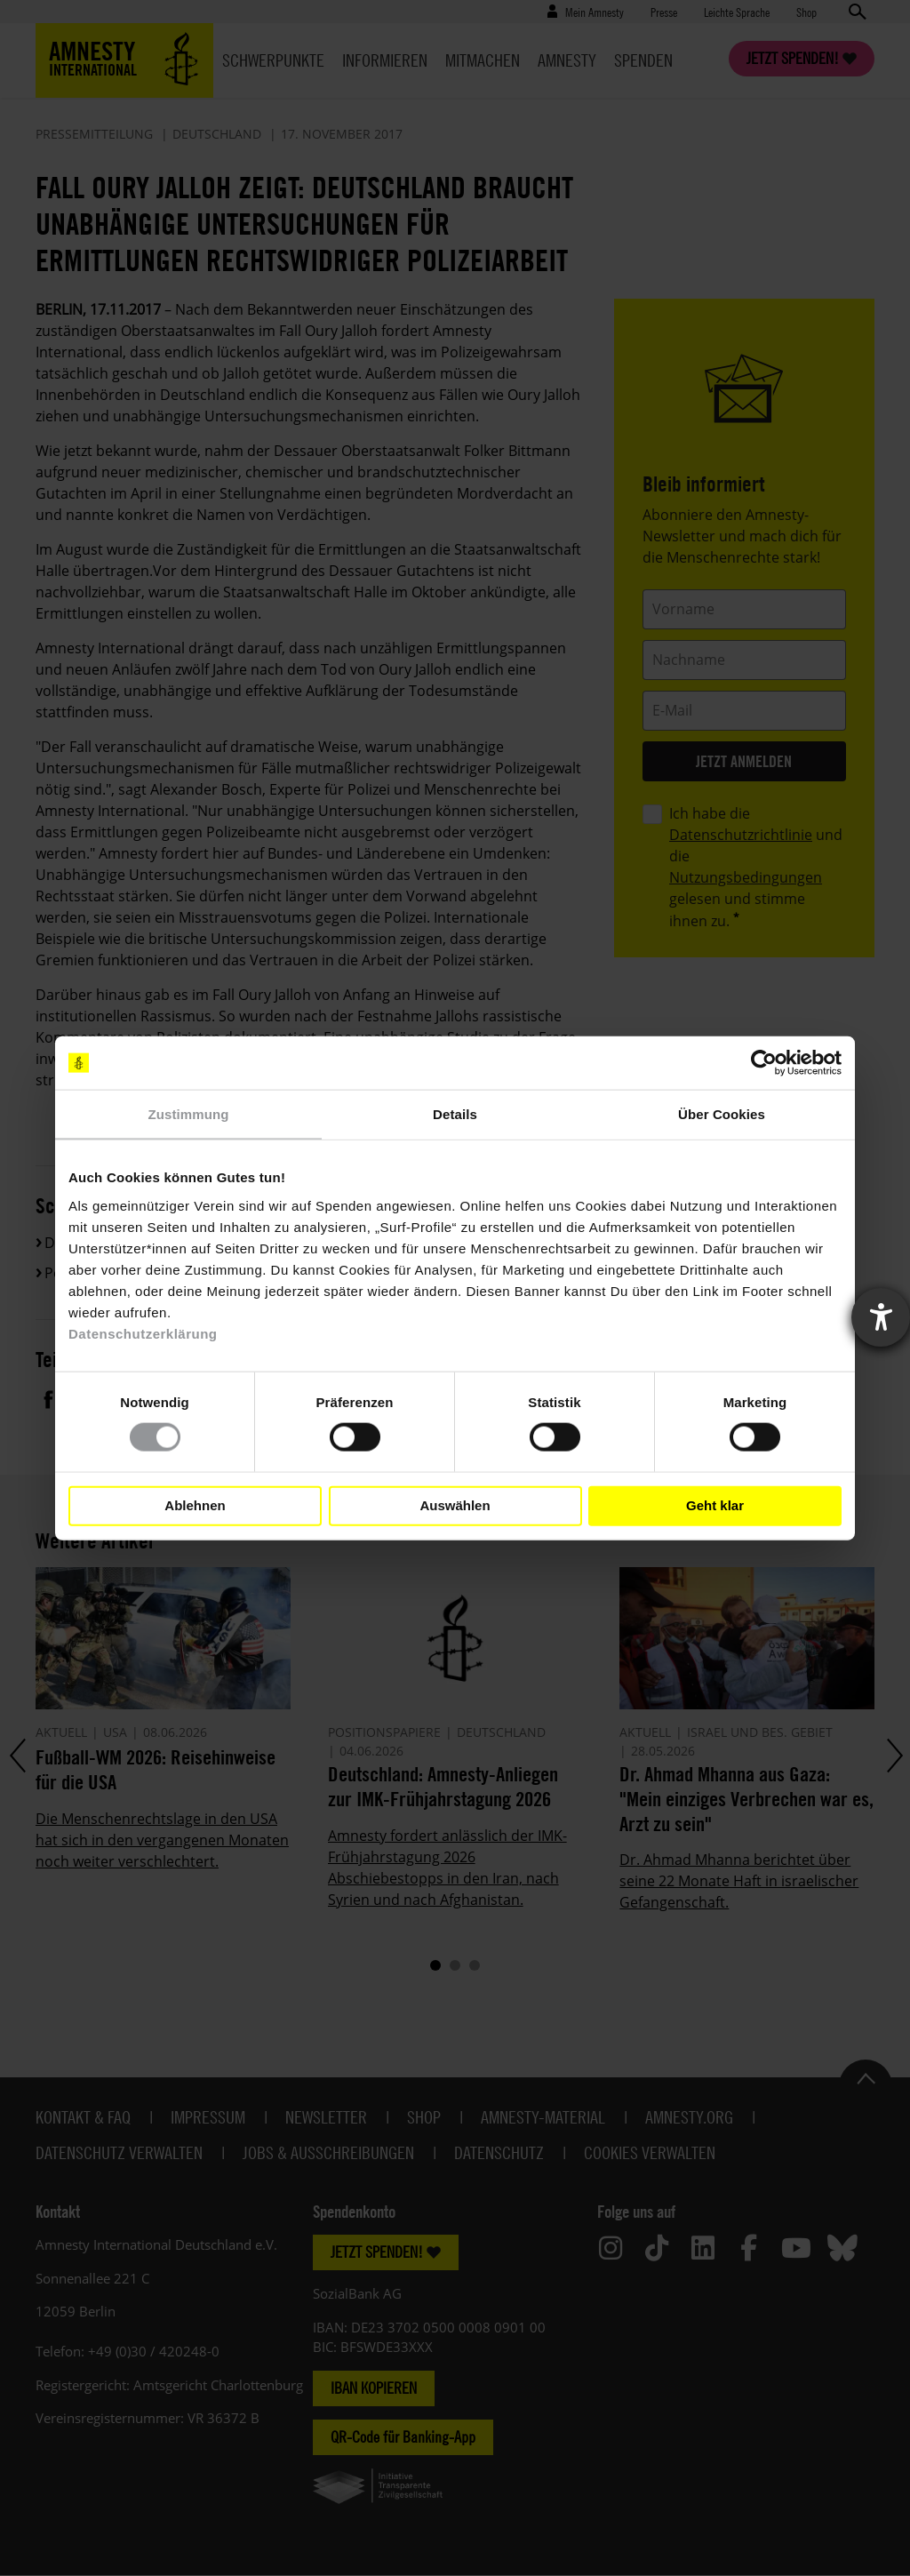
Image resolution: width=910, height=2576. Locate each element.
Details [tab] (455, 1114)
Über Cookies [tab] (721, 1114)
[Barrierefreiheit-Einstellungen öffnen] (880, 1317)
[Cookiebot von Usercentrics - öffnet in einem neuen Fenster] (764, 1063)
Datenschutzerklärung (143, 1332)
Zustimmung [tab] (188, 1114)
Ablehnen (194, 1505)
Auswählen (454, 1505)
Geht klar (715, 1505)
